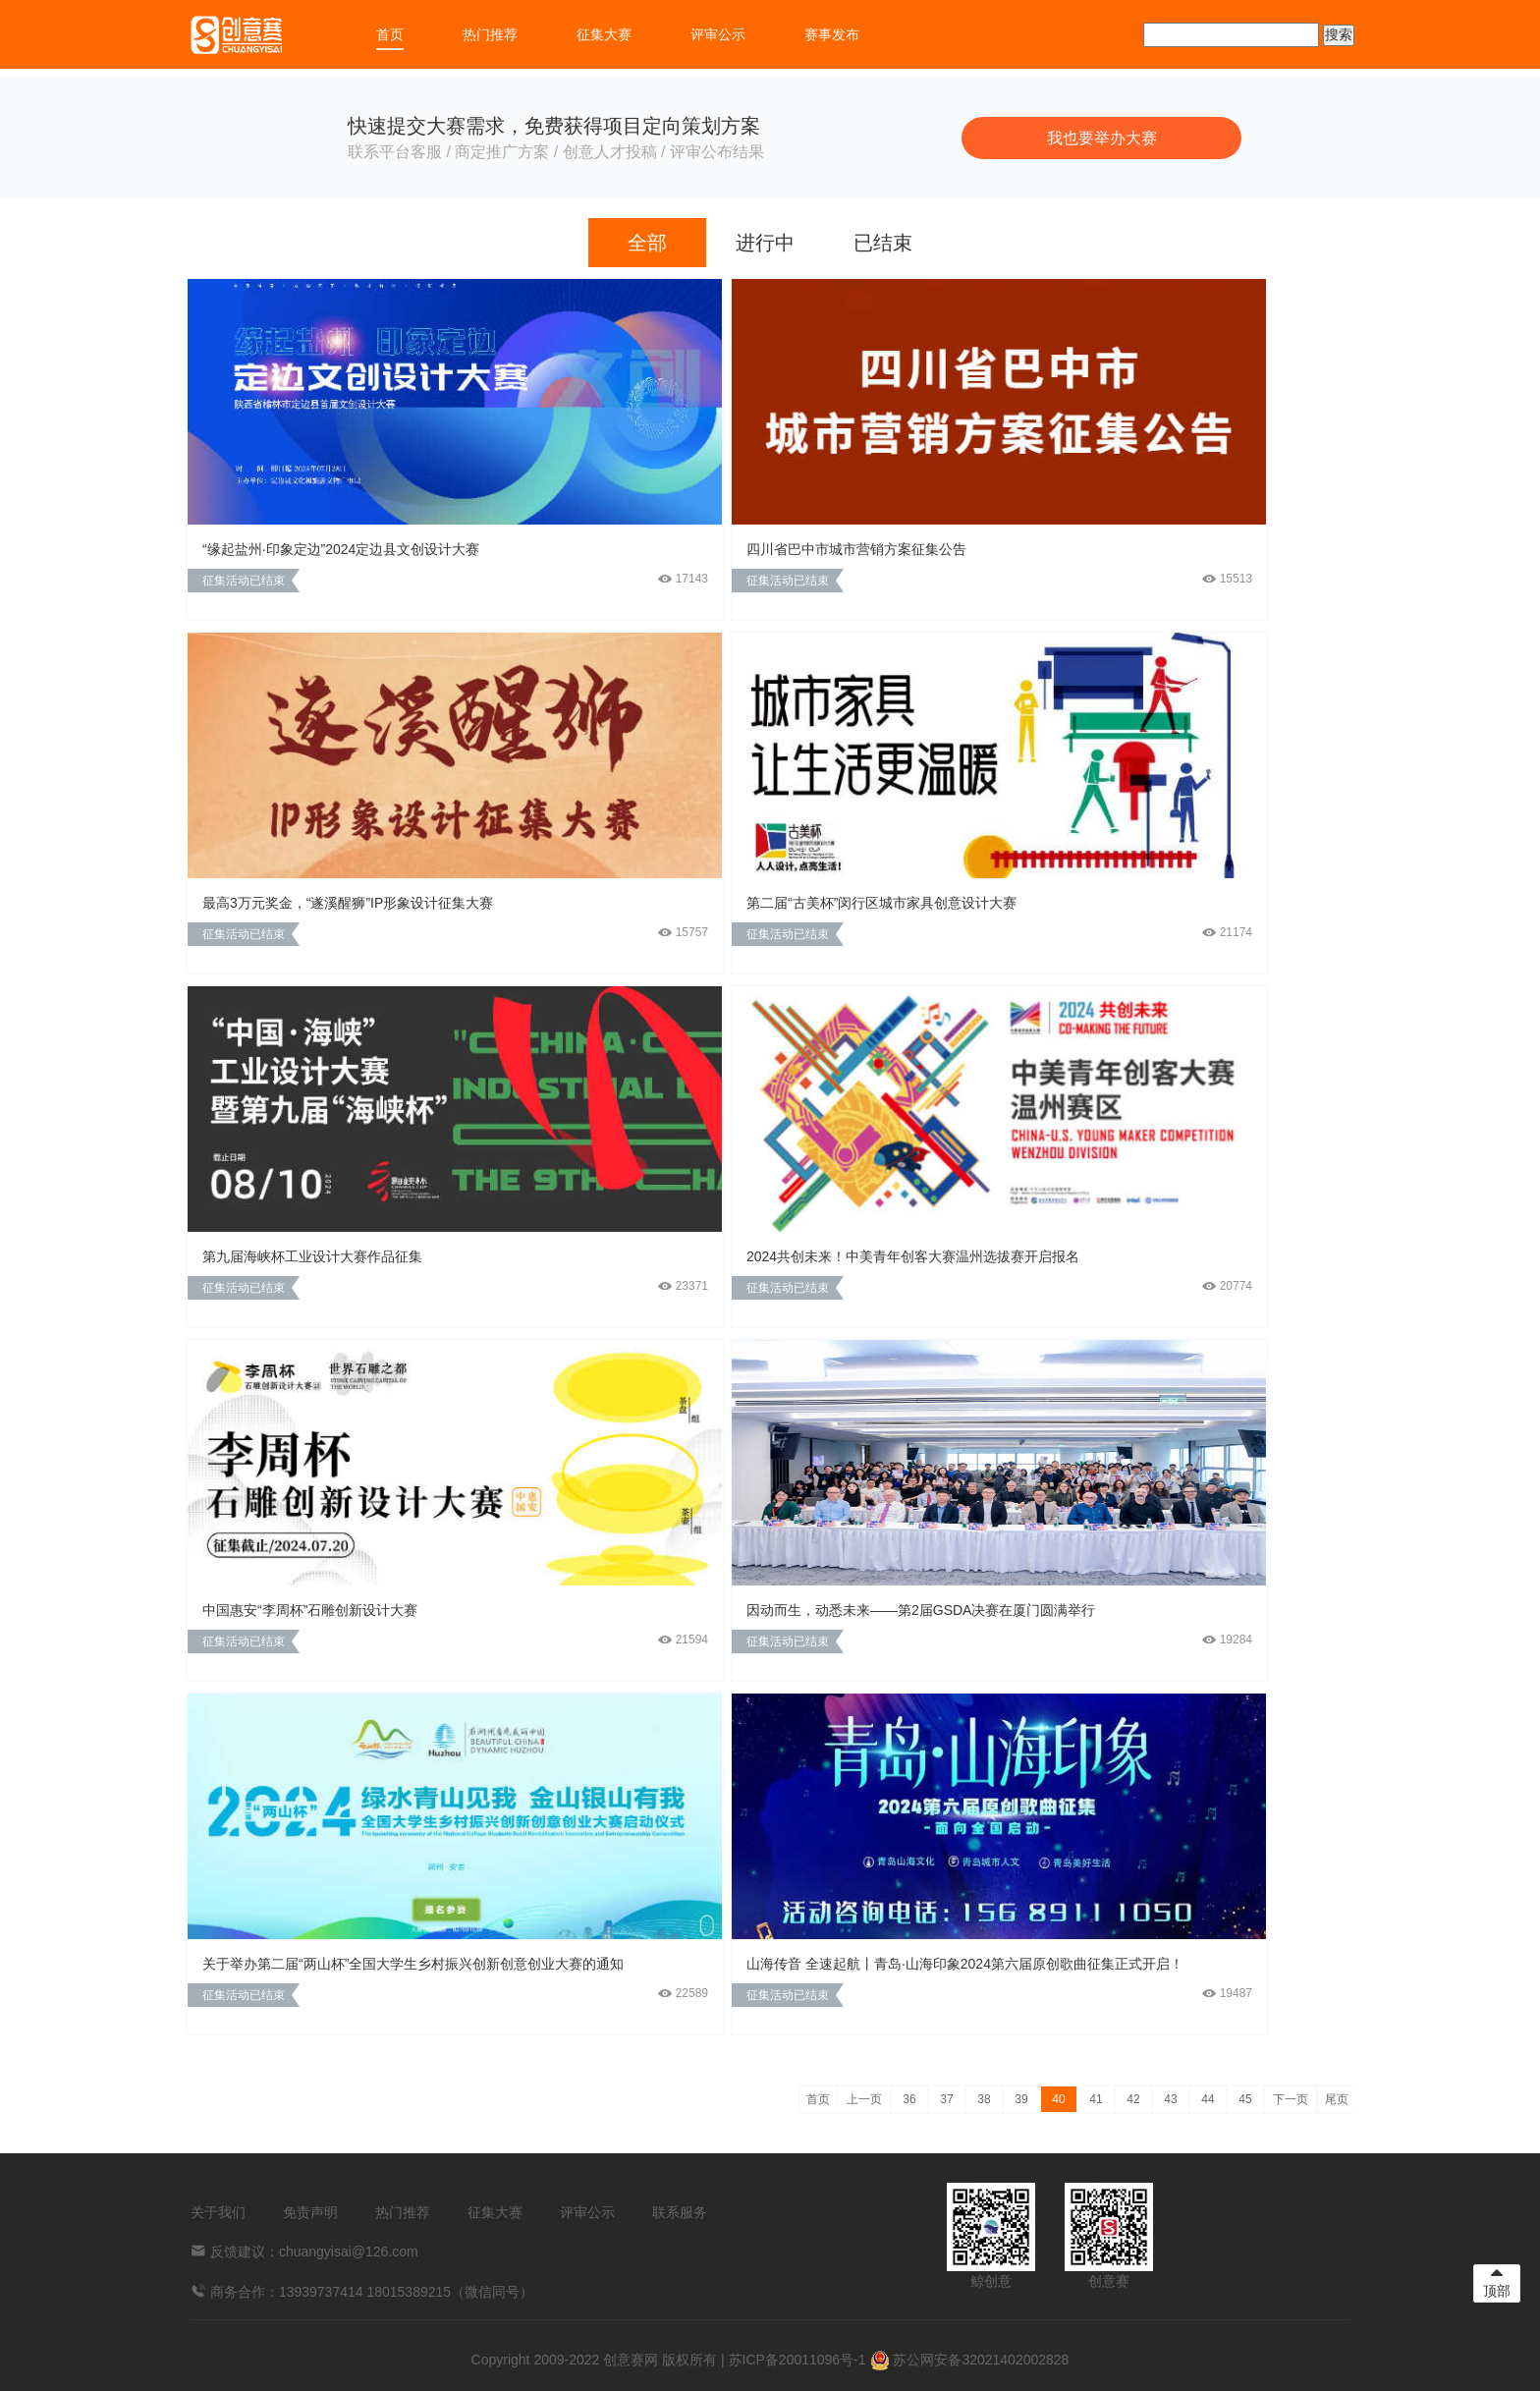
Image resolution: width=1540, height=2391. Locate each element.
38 (983, 2099)
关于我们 (218, 2212)
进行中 (765, 242)
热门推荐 (490, 34)
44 (1207, 2099)
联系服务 (679, 2212)
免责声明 (310, 2212)
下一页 (1290, 2098)
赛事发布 (831, 34)
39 (1021, 2099)
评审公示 (717, 34)
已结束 (882, 242)
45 (1244, 2099)
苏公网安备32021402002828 (970, 2359)
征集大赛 (604, 34)
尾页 (1336, 2099)
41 (1095, 2099)
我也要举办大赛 (1102, 138)
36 (909, 2099)
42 (1133, 2099)
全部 (647, 242)
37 (946, 2099)
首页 (390, 34)
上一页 (864, 2098)
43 (1170, 2099)
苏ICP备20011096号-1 (797, 2359)
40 (1058, 2099)
